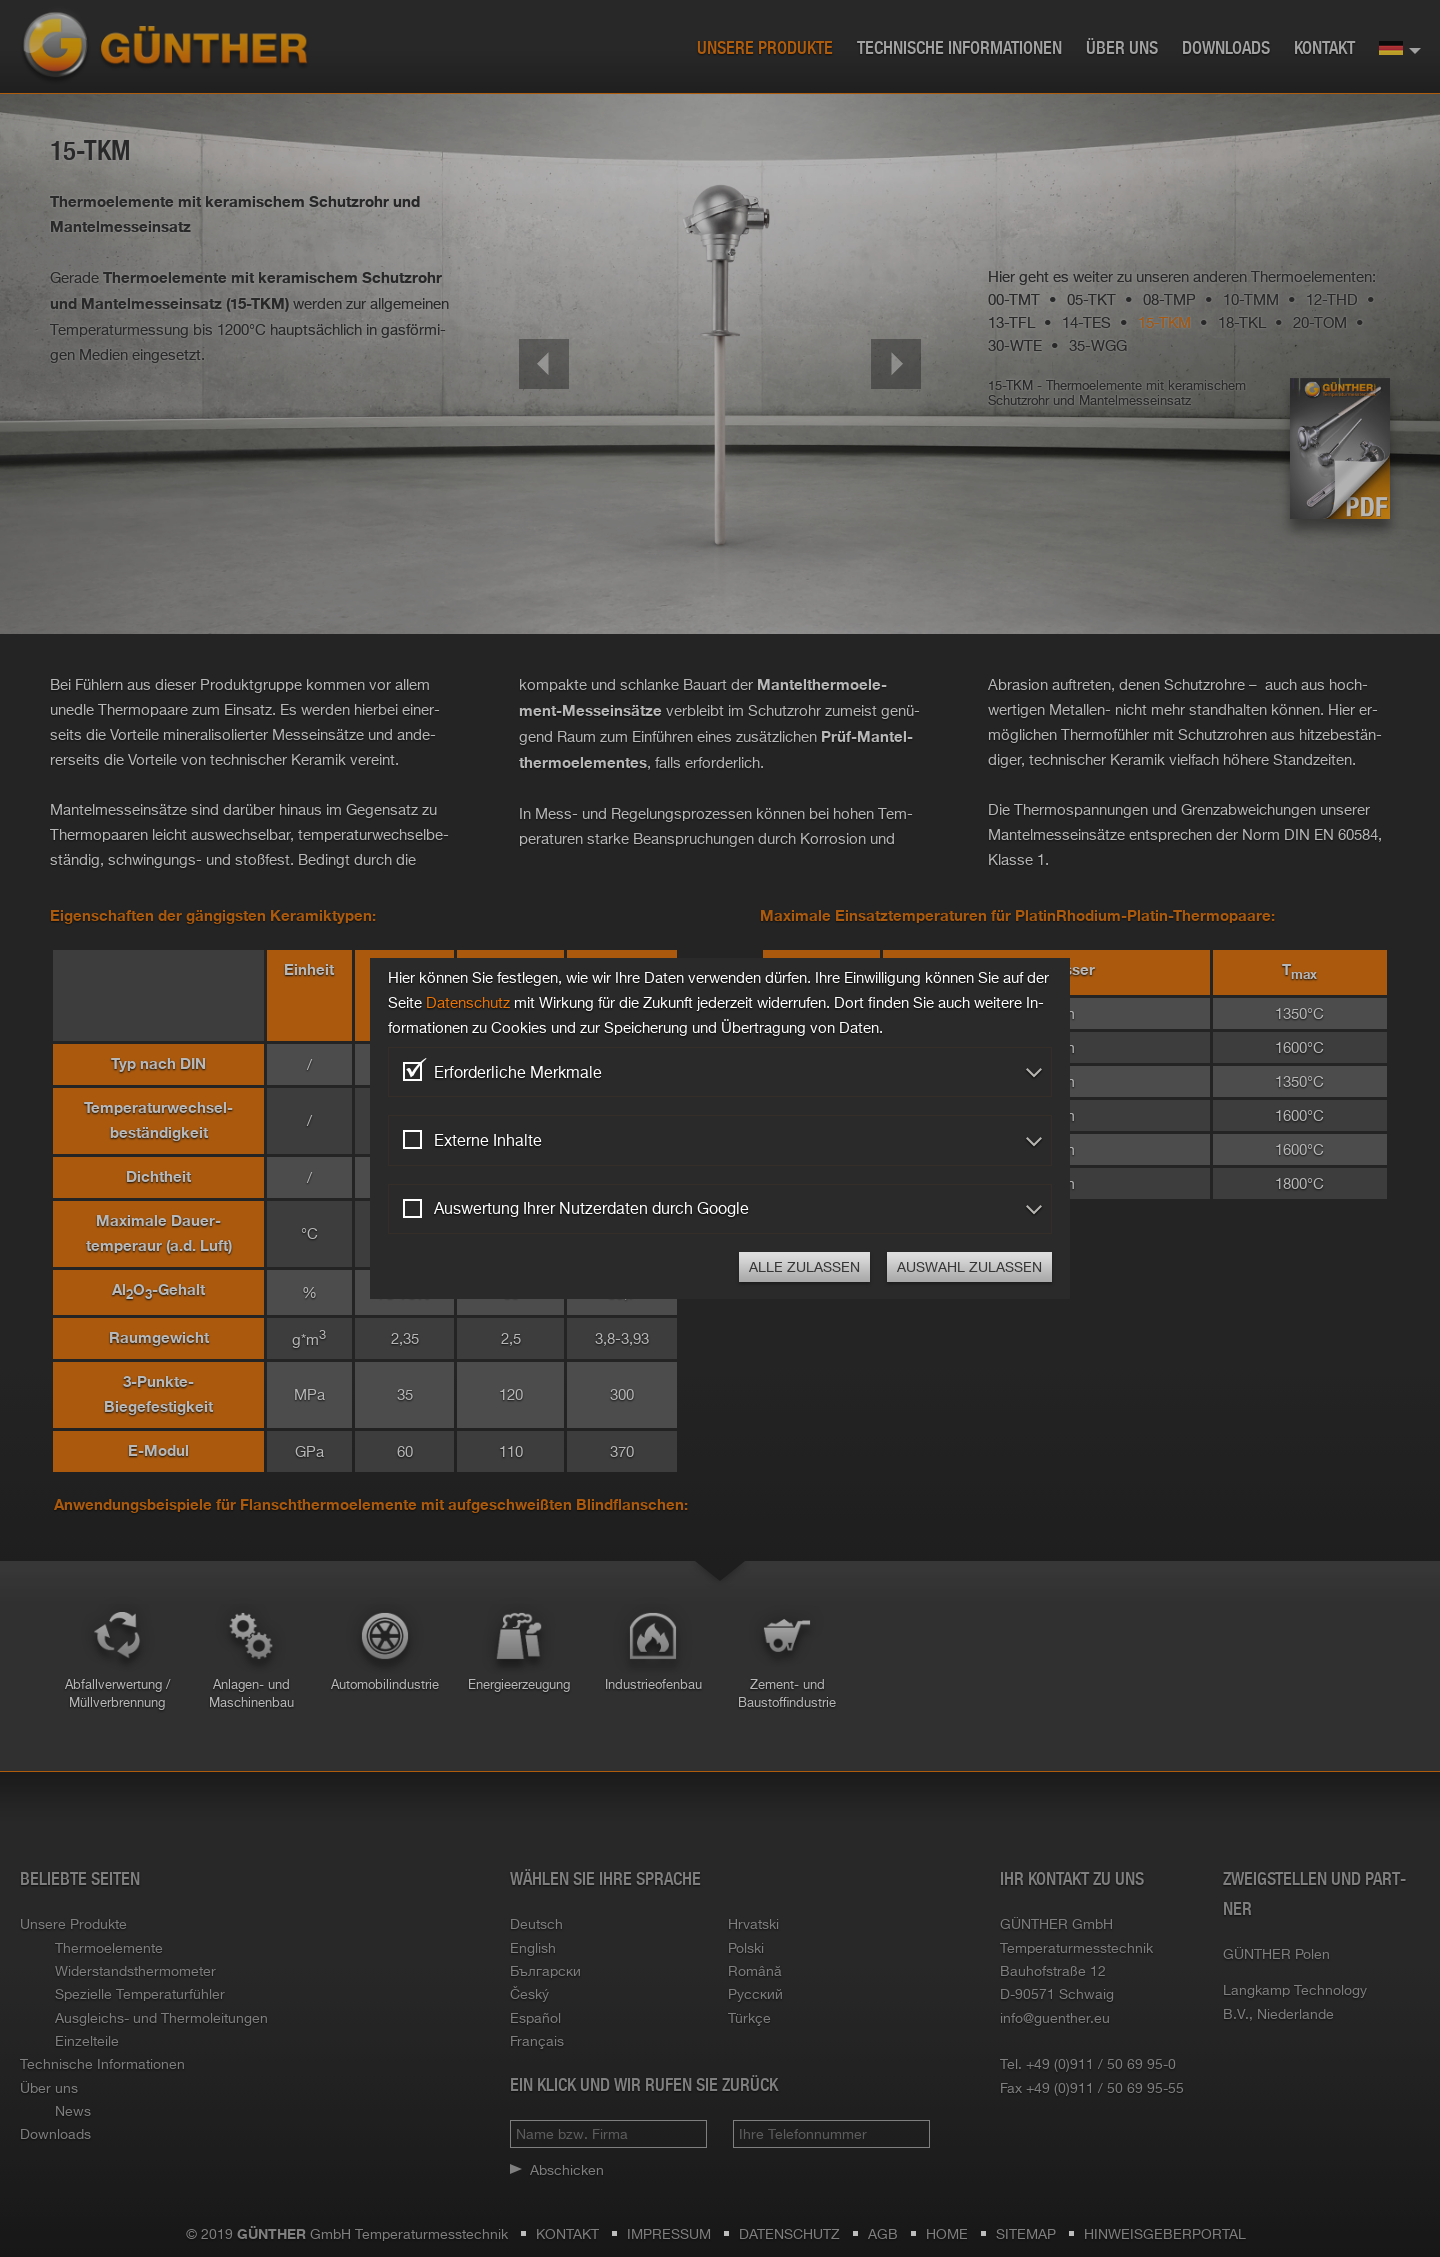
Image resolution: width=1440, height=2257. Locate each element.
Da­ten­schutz (468, 1002)
